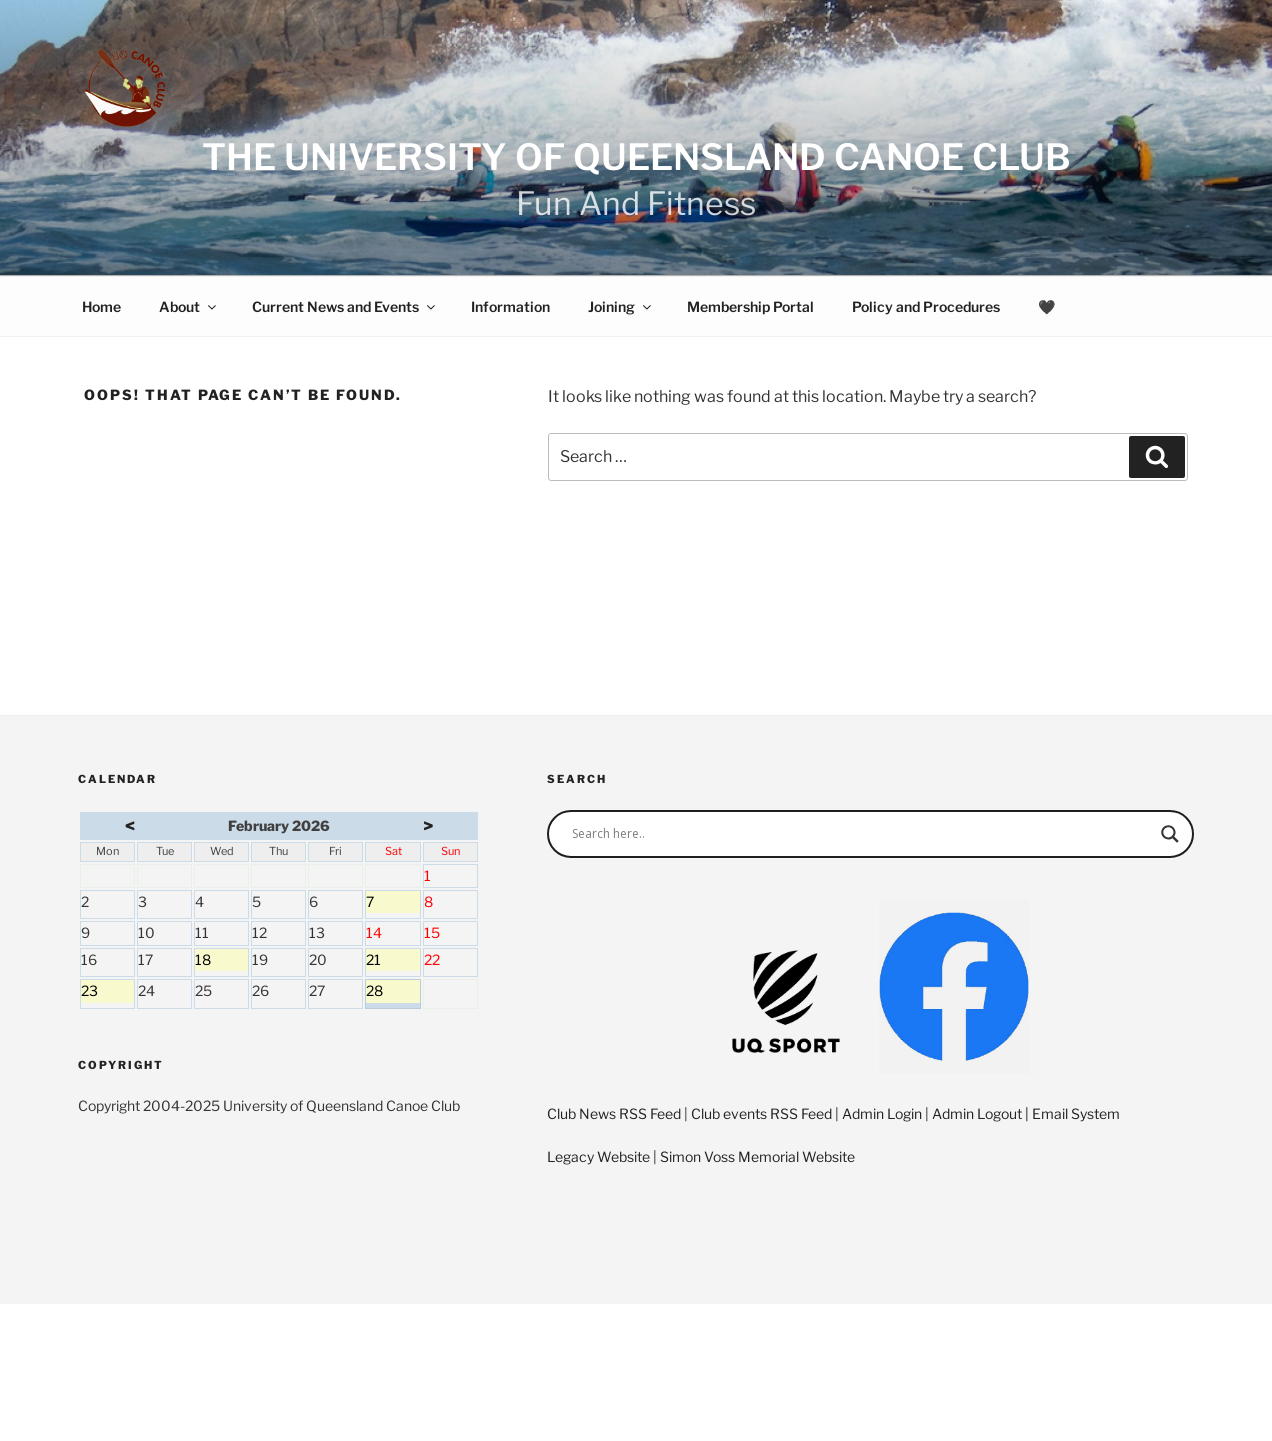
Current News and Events (345, 306)
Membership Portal (750, 306)
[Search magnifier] (1170, 834)
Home (101, 306)
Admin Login (882, 1113)
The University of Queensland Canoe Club (636, 157)
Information (510, 306)
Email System (1076, 1113)
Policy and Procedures (926, 306)
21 (392, 961)
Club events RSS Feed (761, 1113)
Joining (621, 306)
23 (107, 992)
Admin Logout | (982, 1113)
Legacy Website (598, 1156)
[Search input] (861, 834)
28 (392, 992)
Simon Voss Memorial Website (757, 1156)
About (189, 306)
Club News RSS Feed (614, 1113)
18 (221, 961)
